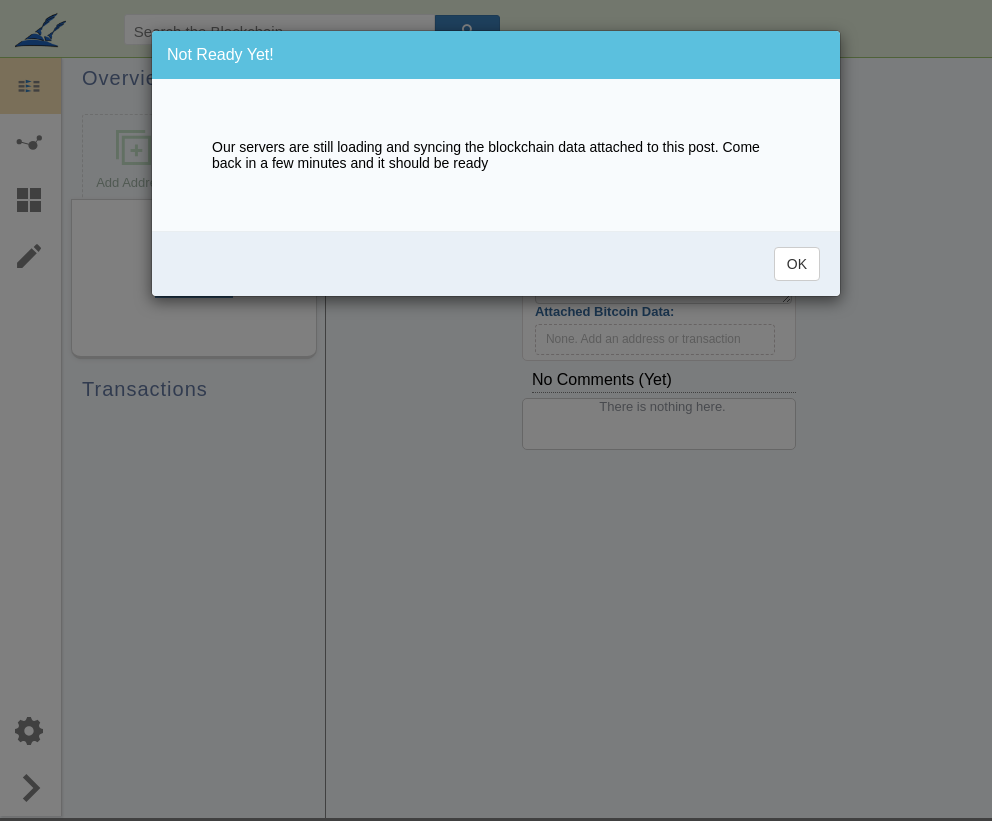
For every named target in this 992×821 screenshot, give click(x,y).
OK (797, 264)
